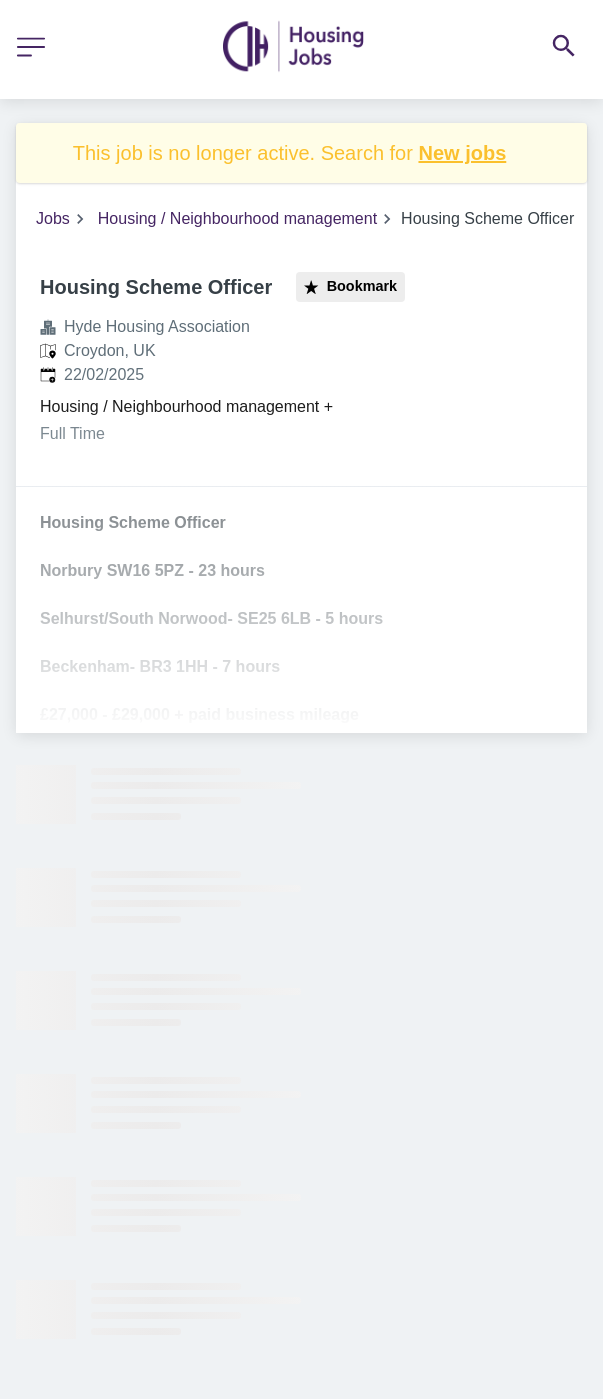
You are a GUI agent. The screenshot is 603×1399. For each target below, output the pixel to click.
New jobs (462, 153)
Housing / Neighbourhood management (237, 218)
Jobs (53, 218)
